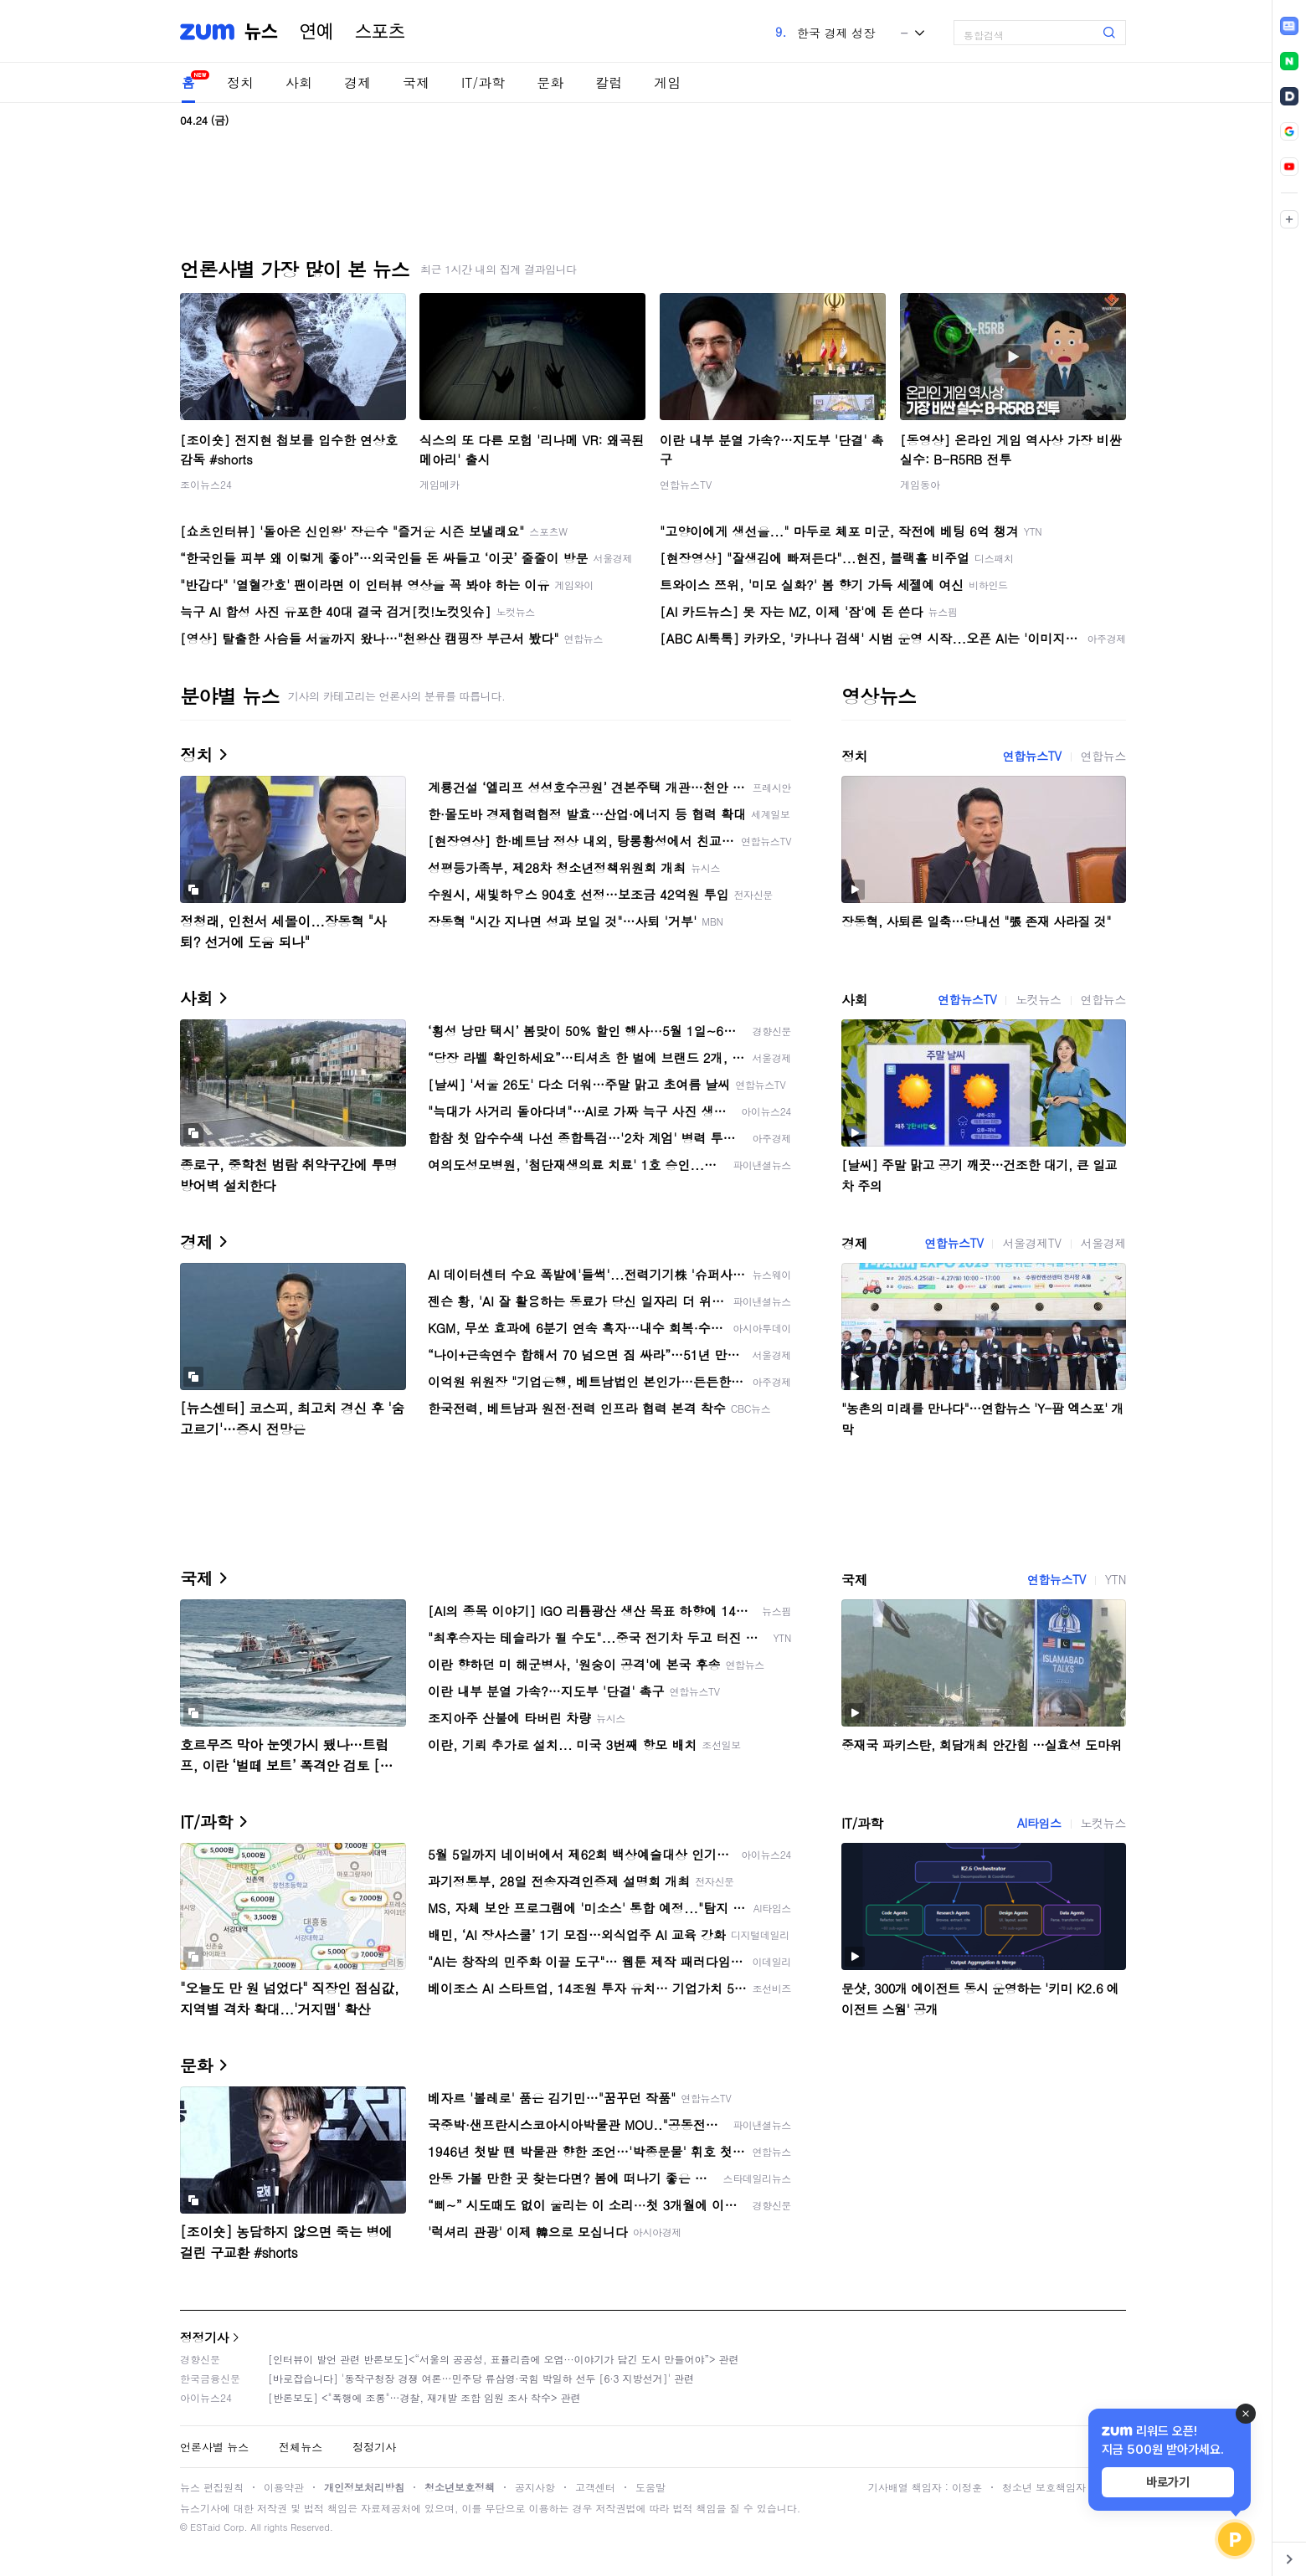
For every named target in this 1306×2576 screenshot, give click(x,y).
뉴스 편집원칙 (212, 2487)
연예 (316, 32)
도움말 (650, 2487)
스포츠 (380, 32)
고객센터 (595, 2487)
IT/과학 (483, 82)
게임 (667, 82)
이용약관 (284, 2487)
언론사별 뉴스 (214, 2447)
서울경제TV (1031, 1242)
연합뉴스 (1103, 755)
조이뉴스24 (206, 484)
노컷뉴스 (1038, 999)
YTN (1115, 1579)
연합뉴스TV (686, 484)
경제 (357, 82)
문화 (550, 82)
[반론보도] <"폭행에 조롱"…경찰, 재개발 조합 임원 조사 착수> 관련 (424, 2397)
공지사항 (535, 2487)
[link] (1289, 26)
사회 (298, 82)
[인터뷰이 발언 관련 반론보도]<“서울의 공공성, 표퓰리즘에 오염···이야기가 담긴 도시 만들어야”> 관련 (503, 2359)
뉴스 (261, 32)
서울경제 (1103, 1242)
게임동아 (920, 484)
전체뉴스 (300, 2447)
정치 (240, 82)
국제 (416, 82)
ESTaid (205, 2527)
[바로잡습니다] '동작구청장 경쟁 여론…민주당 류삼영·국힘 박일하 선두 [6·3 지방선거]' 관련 (481, 2378)
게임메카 (439, 484)
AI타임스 (1039, 1822)
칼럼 (608, 82)
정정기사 (204, 2337)
